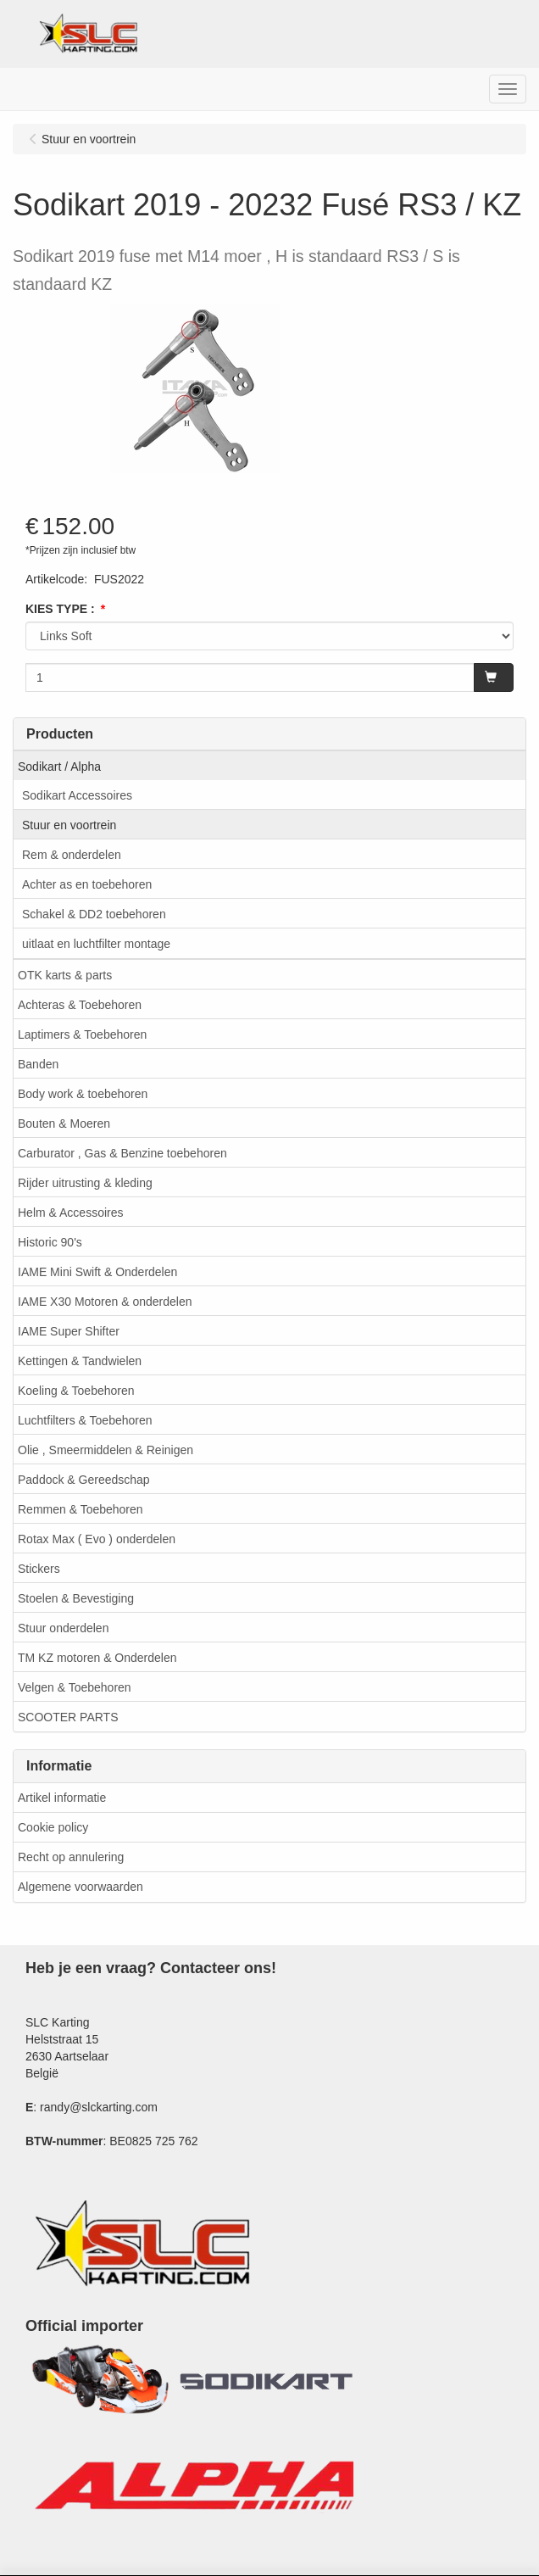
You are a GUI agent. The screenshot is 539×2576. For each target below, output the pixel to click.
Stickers (39, 1568)
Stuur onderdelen (63, 1628)
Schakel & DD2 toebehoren (94, 914)
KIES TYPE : (60, 609)
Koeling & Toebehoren (76, 1390)
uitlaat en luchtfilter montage (96, 944)
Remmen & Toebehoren (80, 1509)
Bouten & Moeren (64, 1123)
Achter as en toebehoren (87, 884)
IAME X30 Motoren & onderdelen (105, 1301)
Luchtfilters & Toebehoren (85, 1420)
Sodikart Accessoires (77, 795)
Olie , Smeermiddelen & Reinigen (105, 1450)
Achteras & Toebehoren (80, 1005)
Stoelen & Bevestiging (76, 1598)
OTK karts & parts (65, 975)
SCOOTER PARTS (68, 1717)
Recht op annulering (71, 1857)
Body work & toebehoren (82, 1094)
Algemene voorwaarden (80, 1886)
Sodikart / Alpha (59, 766)
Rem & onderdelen (71, 854)
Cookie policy (53, 1827)
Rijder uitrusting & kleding (85, 1183)
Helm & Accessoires (70, 1212)
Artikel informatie (62, 1797)
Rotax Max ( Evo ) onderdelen (96, 1539)
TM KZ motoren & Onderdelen (97, 1657)
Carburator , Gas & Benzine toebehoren (122, 1153)
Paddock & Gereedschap (84, 1479)
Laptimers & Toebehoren (82, 1034)
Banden (38, 1064)
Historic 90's (50, 1242)
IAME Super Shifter (68, 1331)
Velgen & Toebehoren (74, 1687)
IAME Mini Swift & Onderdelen (97, 1272)
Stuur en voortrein (69, 825)
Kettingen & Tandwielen (80, 1361)
